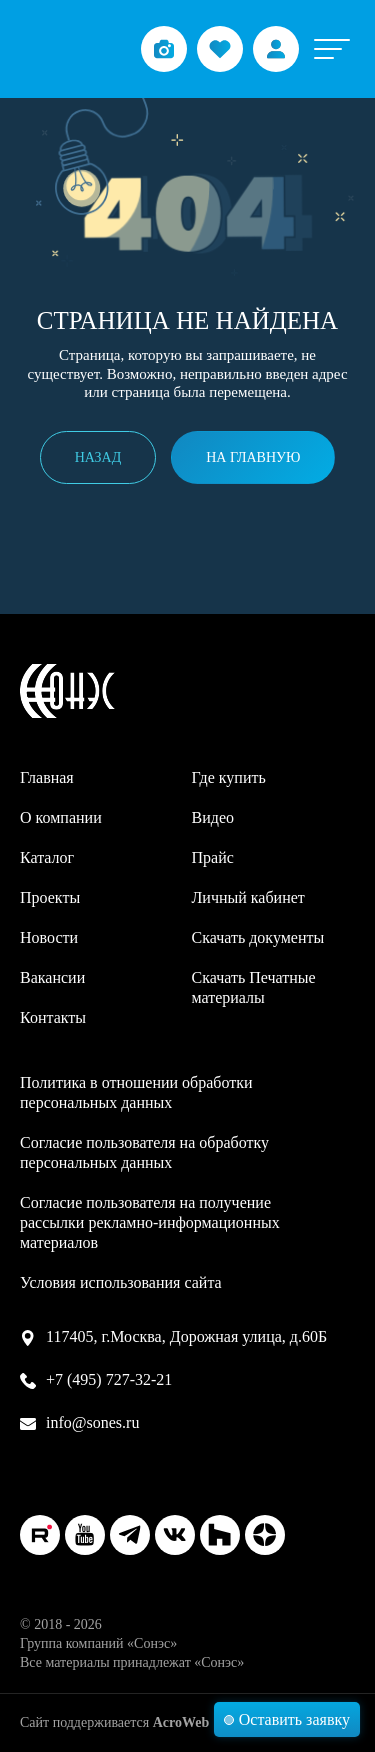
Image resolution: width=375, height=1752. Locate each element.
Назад (98, 457)
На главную (253, 457)
